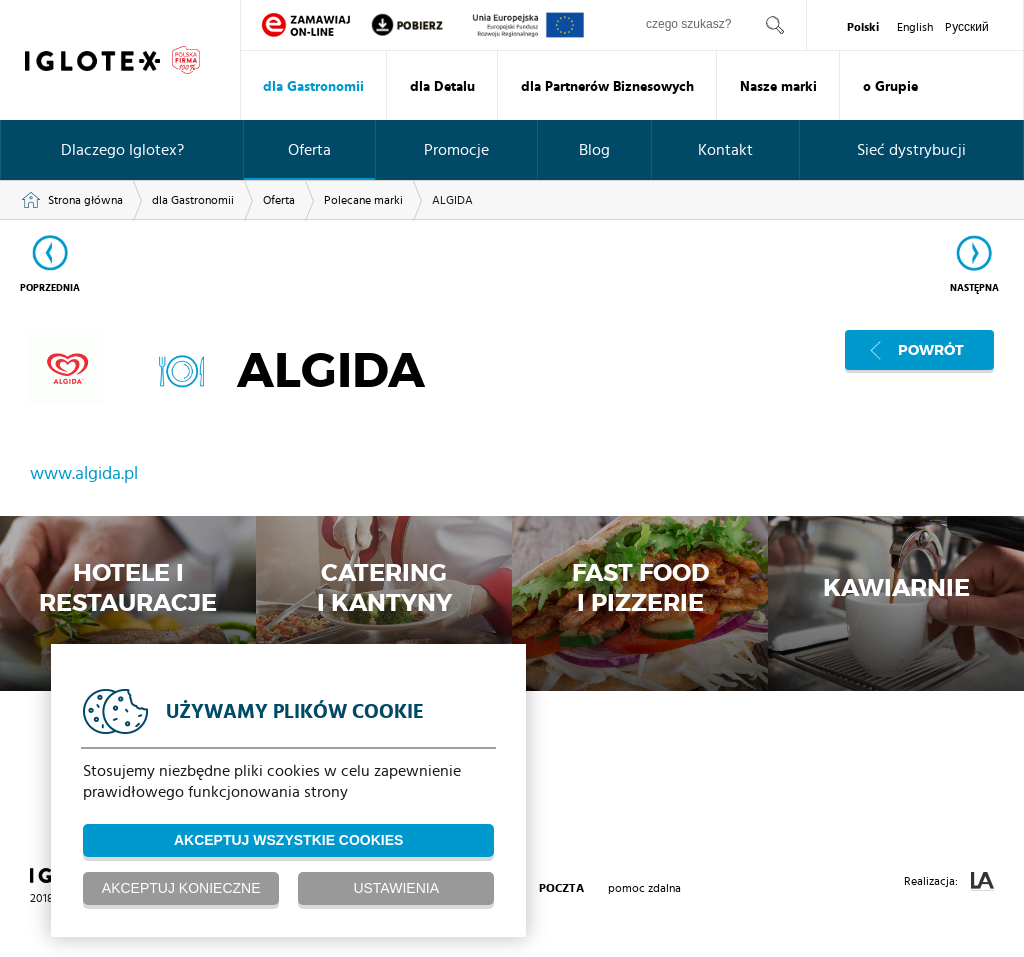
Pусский (967, 27)
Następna (974, 288)
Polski (863, 27)
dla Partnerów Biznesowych (607, 87)
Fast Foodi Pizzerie (640, 589)
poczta (561, 888)
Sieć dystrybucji (911, 150)
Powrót (931, 350)
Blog (594, 150)
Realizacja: (949, 881)
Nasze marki (778, 87)
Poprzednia (50, 288)
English (915, 27)
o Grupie (890, 87)
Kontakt (725, 150)
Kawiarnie (896, 589)
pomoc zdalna (644, 888)
